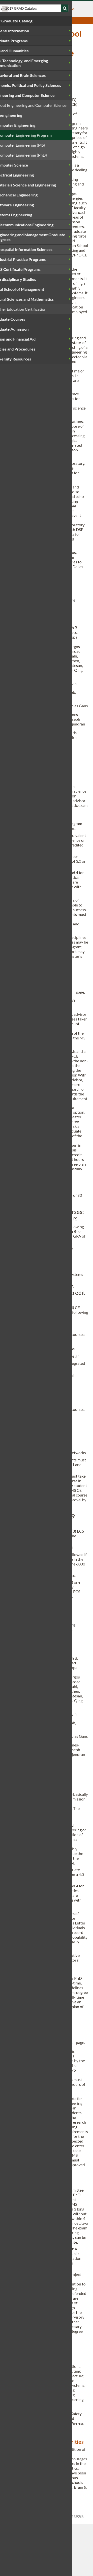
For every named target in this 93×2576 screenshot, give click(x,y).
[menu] (5, 9)
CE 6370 (24, 1387)
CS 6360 (24, 1438)
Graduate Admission (30, 773)
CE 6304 (24, 1248)
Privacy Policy (16, 2556)
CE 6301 (24, 1341)
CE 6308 (24, 1416)
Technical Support (19, 2569)
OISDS (10, 2544)
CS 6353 (24, 1431)
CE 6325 (24, 1255)
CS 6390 (24, 1452)
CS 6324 (24, 1423)
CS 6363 (24, 1262)
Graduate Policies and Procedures (42, 992)
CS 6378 (24, 1274)
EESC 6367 (26, 1375)
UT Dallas (12, 2531)
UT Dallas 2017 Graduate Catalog (26, 20)
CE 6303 (24, 1356)
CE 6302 (24, 1348)
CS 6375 (24, 1445)
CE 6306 (24, 1363)
